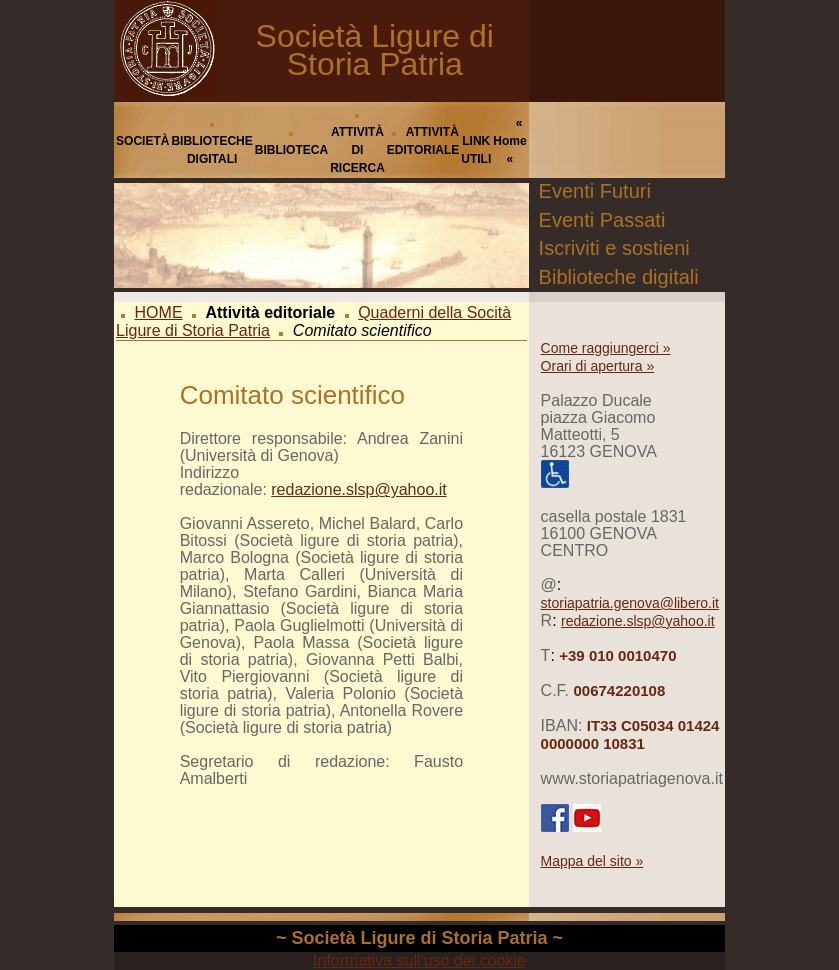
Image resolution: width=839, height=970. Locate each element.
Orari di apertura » (598, 366)
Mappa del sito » (592, 861)
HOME (159, 312)
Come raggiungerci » (606, 348)
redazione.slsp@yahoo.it (358, 489)
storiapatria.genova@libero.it (630, 603)
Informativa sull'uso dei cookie (419, 960)
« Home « (509, 141)
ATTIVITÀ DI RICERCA (357, 150)
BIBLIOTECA (291, 150)
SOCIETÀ (142, 141)
